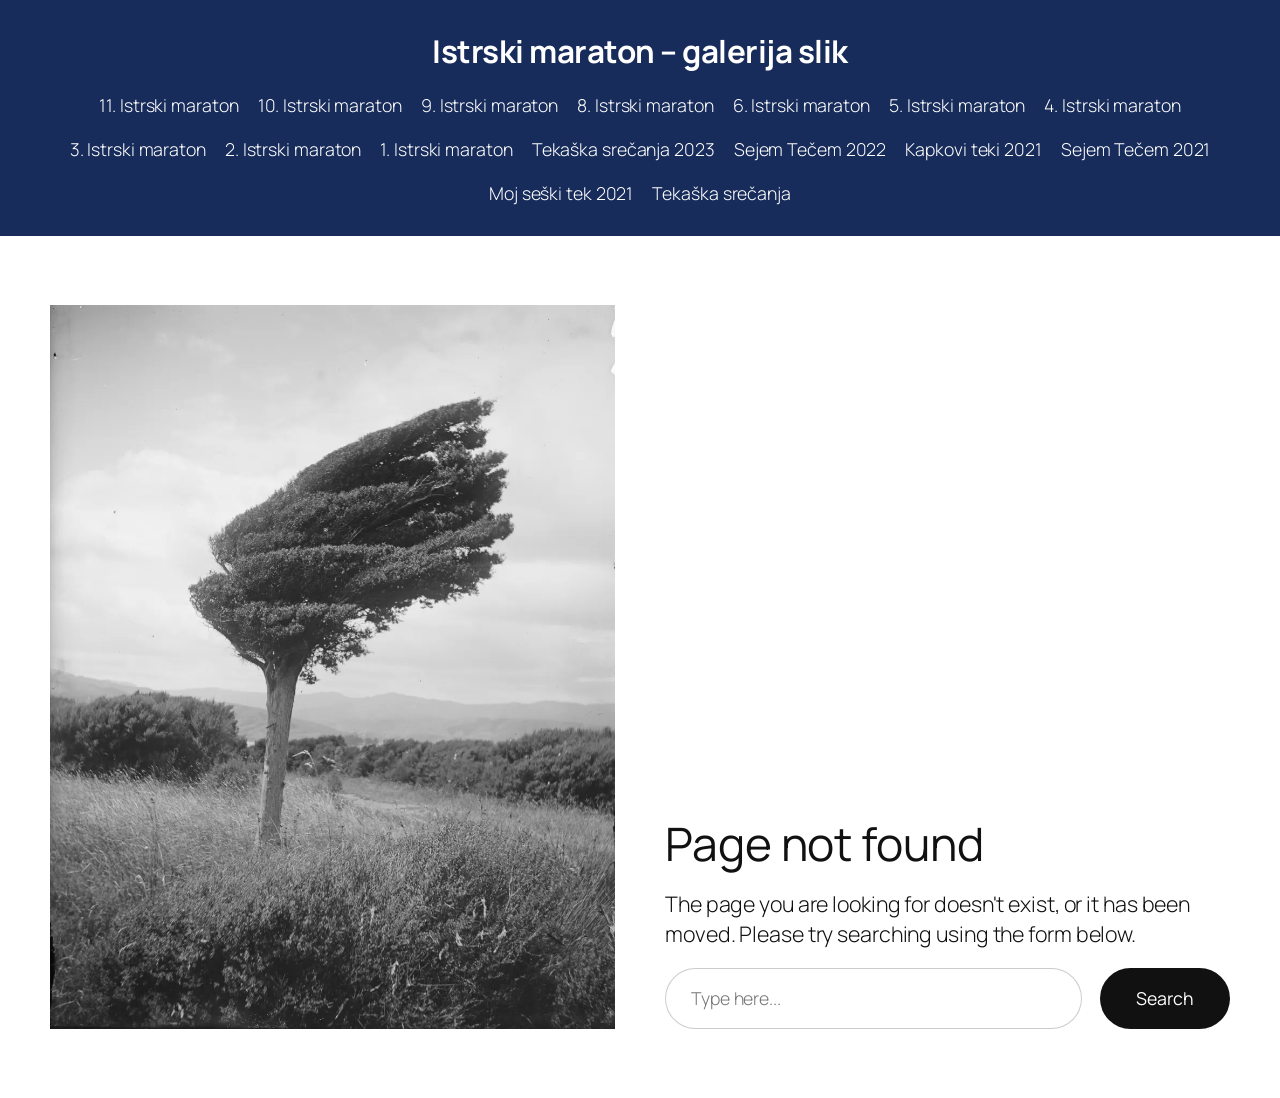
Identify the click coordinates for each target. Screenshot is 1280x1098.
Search (1165, 998)
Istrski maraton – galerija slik (640, 51)
